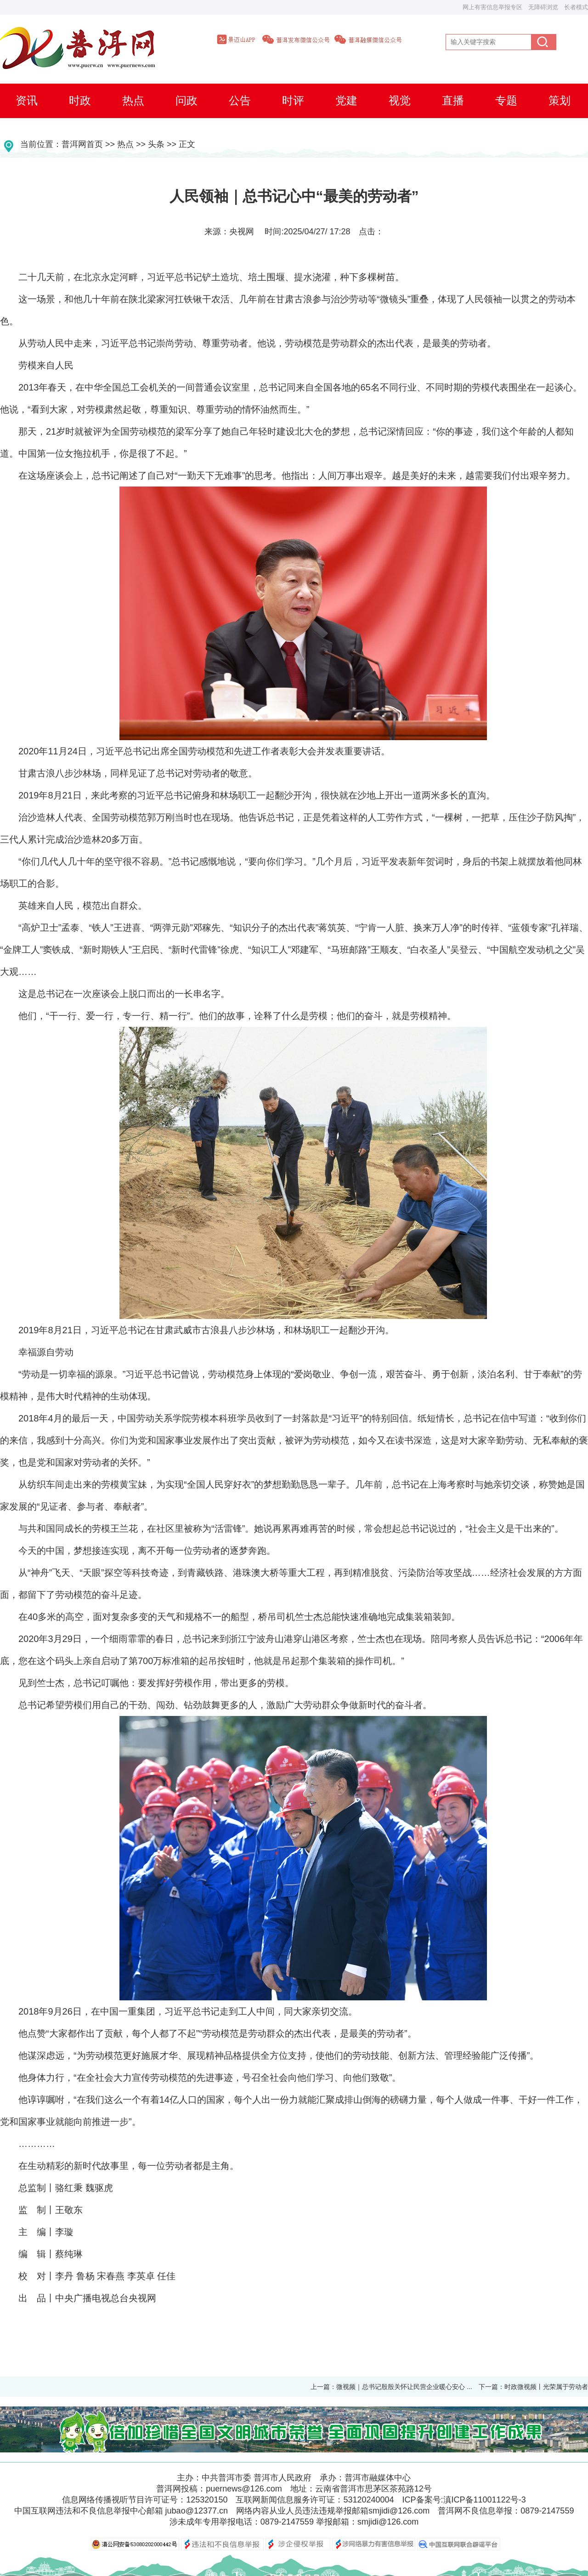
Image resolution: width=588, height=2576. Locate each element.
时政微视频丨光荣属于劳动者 (546, 2386)
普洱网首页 (82, 144)
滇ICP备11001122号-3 (484, 2499)
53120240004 (368, 2499)
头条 (156, 144)
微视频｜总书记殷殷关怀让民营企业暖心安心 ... (404, 2386)
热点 (125, 144)
